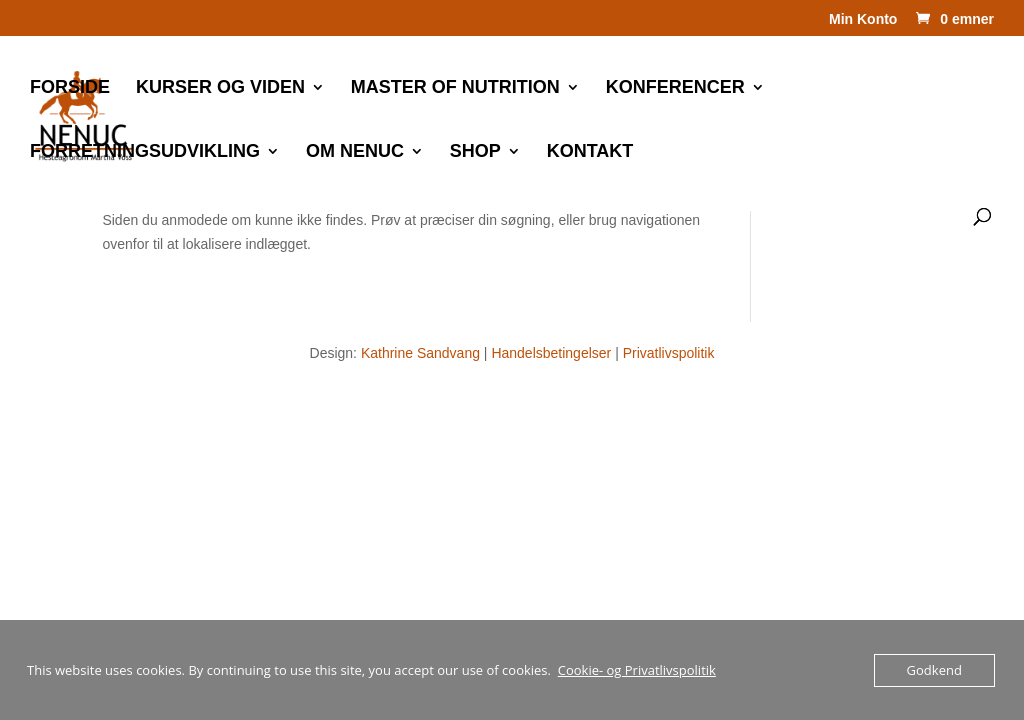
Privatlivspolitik (669, 353)
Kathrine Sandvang (420, 353)
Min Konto (863, 19)
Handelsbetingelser (551, 353)
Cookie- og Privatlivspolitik (637, 670)
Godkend (934, 670)
